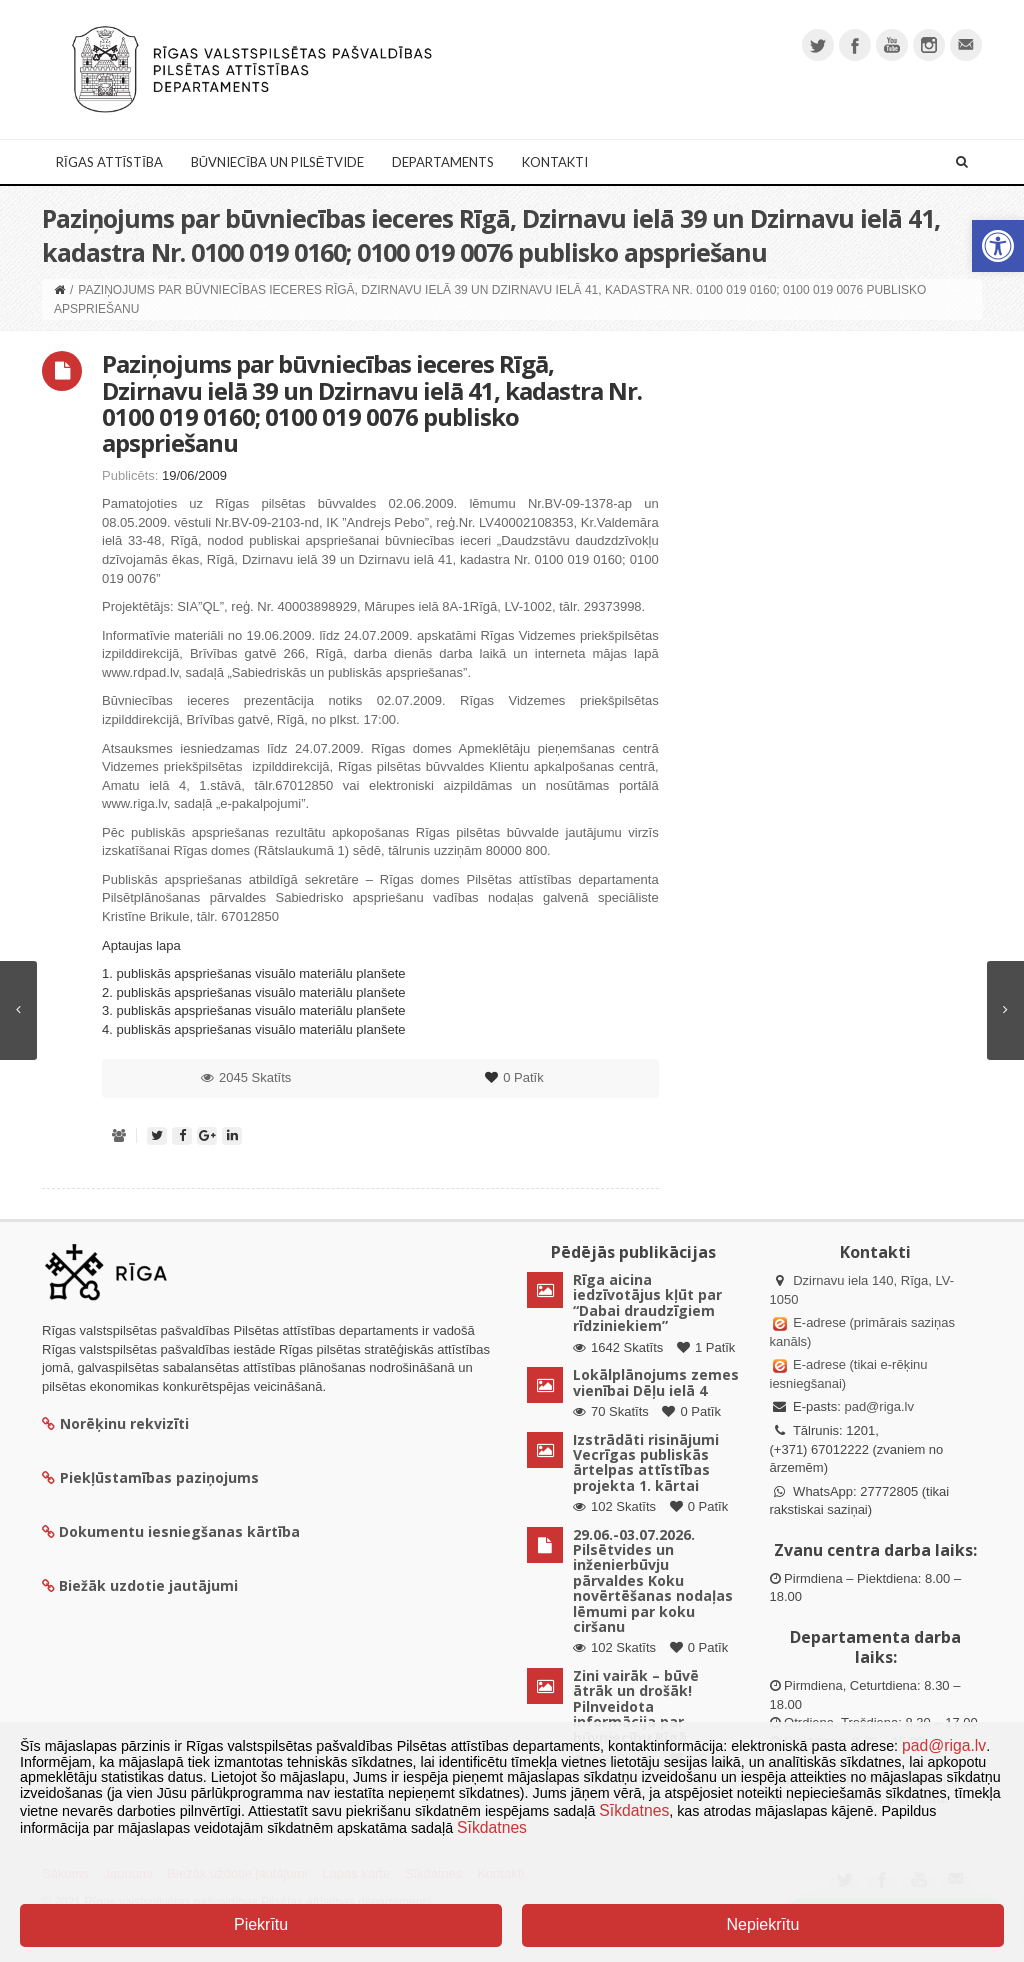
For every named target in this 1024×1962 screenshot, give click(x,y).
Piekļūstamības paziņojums (150, 1477)
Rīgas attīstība (109, 162)
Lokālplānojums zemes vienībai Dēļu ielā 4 (656, 1382)
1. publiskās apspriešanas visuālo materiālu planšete (254, 973)
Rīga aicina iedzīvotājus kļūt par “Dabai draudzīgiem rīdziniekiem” (647, 1302)
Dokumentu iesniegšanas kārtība (179, 1531)
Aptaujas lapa (141, 945)
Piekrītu (261, 1924)
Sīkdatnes (634, 1810)
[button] (998, 246)
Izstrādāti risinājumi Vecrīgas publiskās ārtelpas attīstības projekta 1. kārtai (646, 1462)
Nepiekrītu (762, 1924)
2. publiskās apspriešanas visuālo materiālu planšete (254, 992)
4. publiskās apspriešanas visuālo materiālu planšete (254, 1029)
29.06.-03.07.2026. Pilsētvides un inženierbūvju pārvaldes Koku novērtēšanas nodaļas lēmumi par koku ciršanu (653, 1580)
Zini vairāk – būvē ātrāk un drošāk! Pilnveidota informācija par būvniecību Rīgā (636, 1706)
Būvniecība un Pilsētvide (277, 162)
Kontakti (555, 162)
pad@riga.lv (879, 1406)
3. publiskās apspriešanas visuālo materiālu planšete (254, 1010)
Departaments (443, 162)
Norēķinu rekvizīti (115, 1423)
